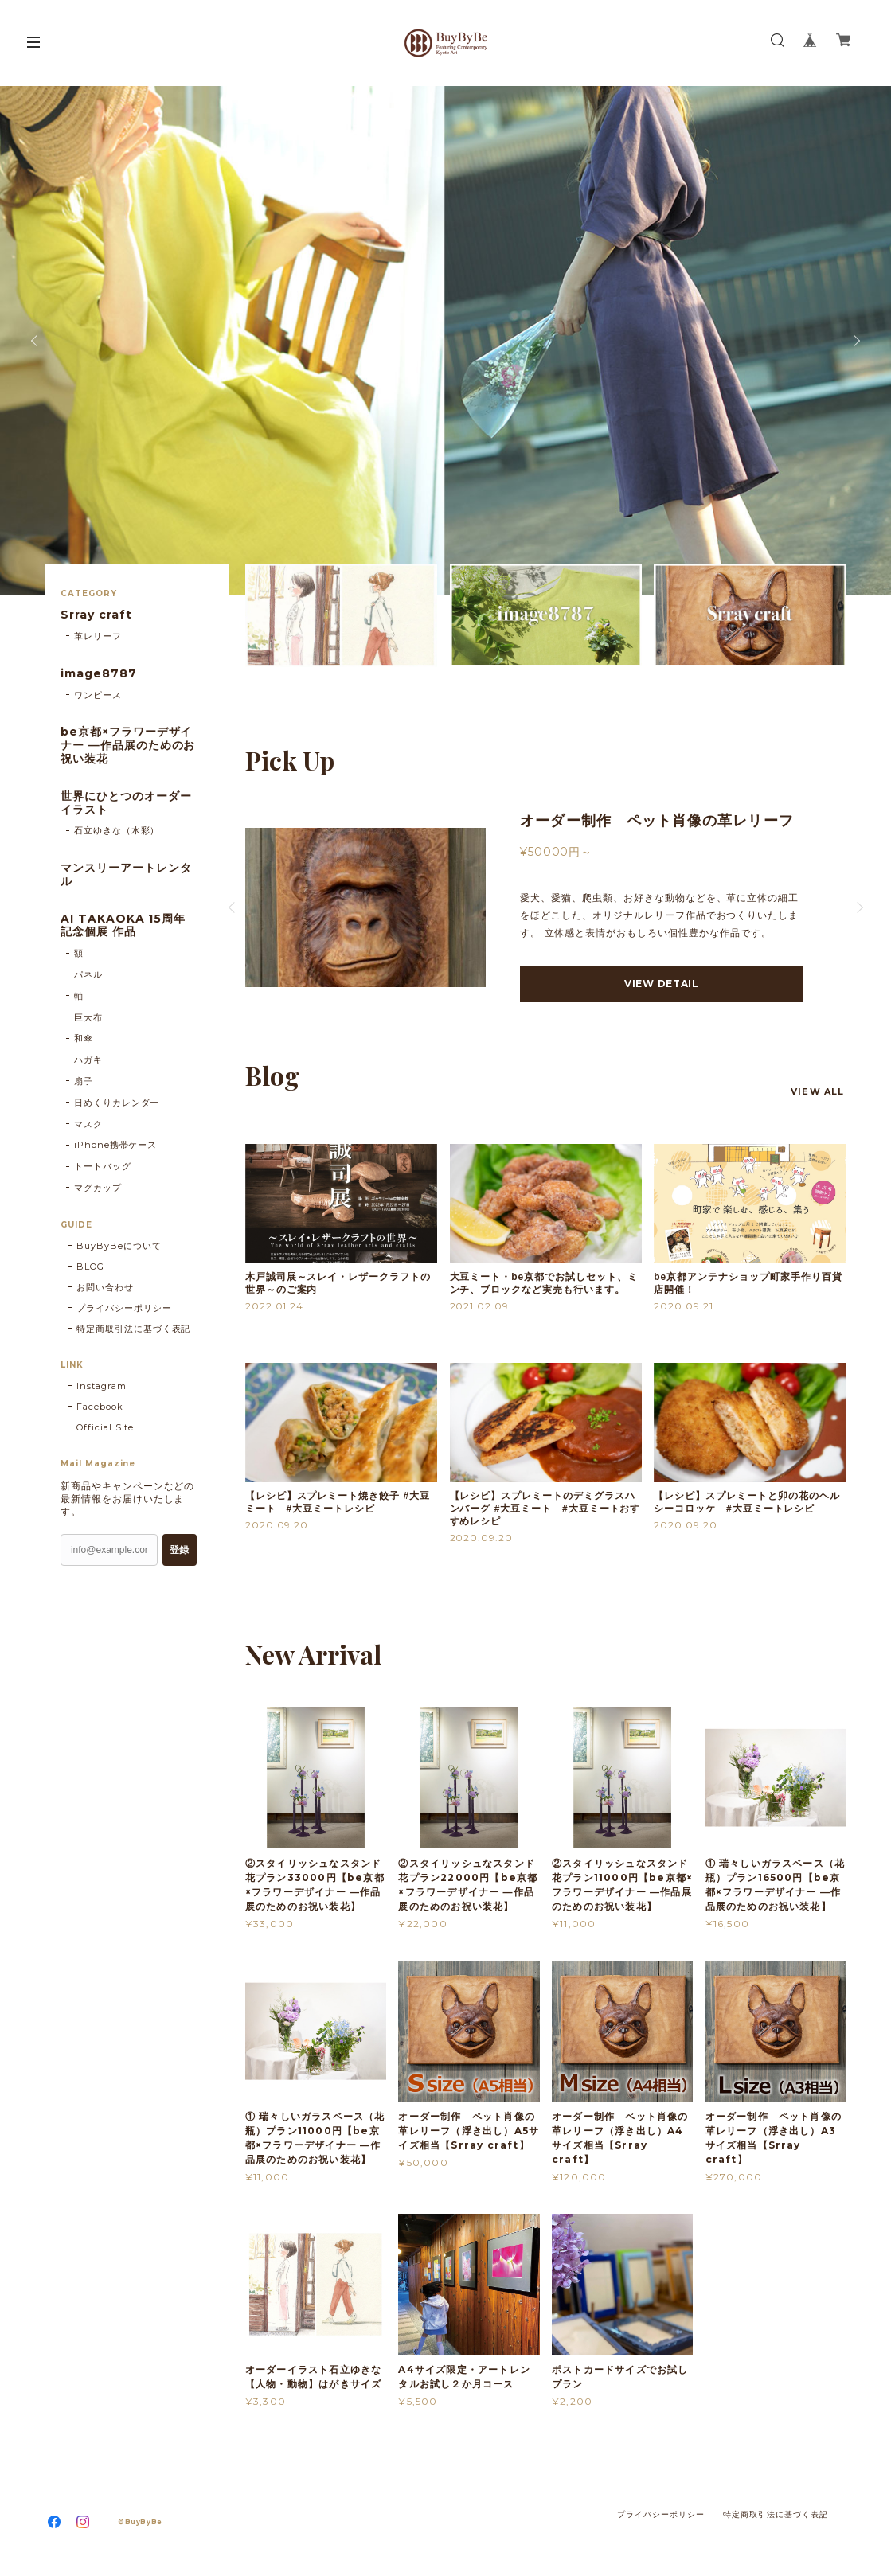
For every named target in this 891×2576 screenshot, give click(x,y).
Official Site (105, 1427)
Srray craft (96, 615)
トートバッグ (102, 1166)
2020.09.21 (683, 1306)
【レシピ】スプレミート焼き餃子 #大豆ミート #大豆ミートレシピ (337, 1502)
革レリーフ (98, 636)
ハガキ (88, 1059)
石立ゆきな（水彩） (117, 830)
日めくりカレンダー (117, 1102)
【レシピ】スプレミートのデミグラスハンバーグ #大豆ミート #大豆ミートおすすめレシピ (545, 1508)
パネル (88, 974)
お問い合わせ (105, 1287)
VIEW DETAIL (661, 983)
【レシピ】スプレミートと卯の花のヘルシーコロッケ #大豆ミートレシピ (746, 1502)
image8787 (99, 674)
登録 (179, 1549)
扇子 (83, 1081)
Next (855, 341)
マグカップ (98, 1187)
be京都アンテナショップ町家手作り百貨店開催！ (748, 1283)
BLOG (90, 1266)
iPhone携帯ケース (116, 1144)
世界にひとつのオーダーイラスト (126, 803)
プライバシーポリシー (124, 1307)
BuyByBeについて (119, 1245)
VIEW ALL (817, 1091)
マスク (88, 1124)
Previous (36, 341)
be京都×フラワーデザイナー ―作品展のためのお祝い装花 (128, 745)
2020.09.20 (277, 1525)
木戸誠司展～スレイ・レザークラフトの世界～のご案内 (338, 1283)
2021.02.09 (480, 1306)
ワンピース (98, 695)
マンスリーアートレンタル (126, 874)
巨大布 (88, 1017)
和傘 (83, 1038)
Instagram (101, 1385)
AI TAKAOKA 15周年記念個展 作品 (123, 925)
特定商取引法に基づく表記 (133, 1328)
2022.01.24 (274, 1306)
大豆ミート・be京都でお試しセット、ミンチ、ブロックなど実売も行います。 (544, 1283)
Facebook (99, 1406)
